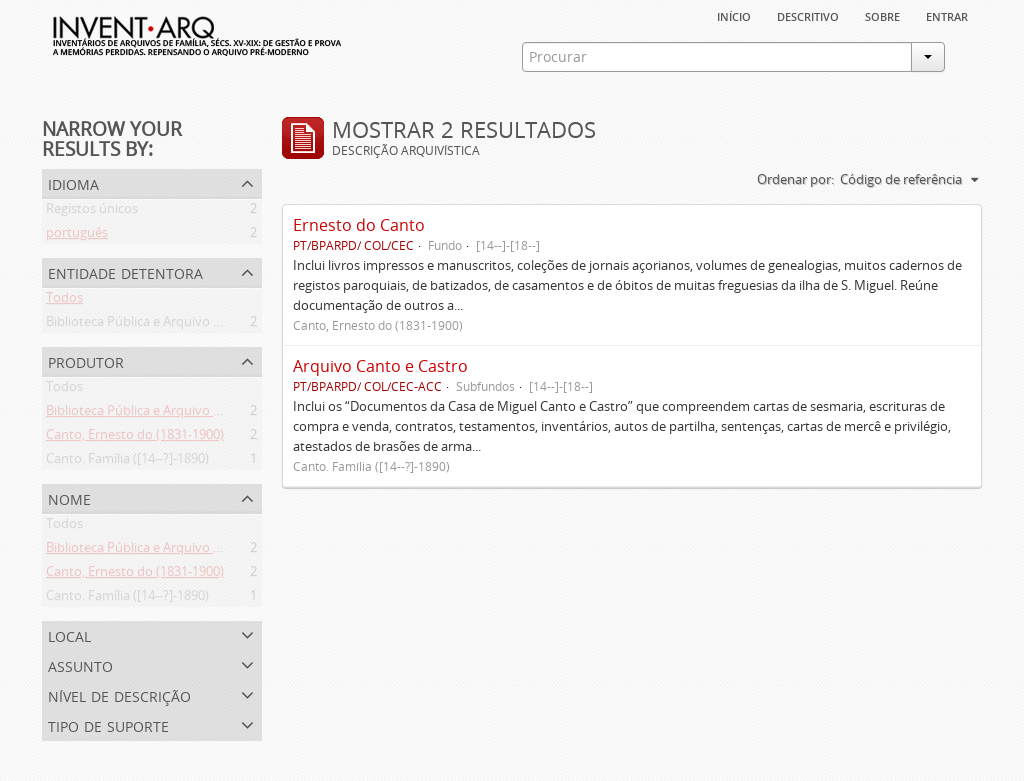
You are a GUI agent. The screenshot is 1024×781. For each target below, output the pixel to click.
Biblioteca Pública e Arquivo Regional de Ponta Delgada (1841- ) (232, 414)
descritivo (808, 15)
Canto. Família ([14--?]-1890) (127, 462)
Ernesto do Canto (359, 225)
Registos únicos (92, 212)
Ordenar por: (795, 179)
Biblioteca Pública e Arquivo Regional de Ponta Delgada (209, 325)
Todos (64, 301)
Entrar (947, 15)
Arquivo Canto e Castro (380, 366)
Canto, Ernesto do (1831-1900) (135, 438)
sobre (882, 15)
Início (734, 15)
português (77, 236)
